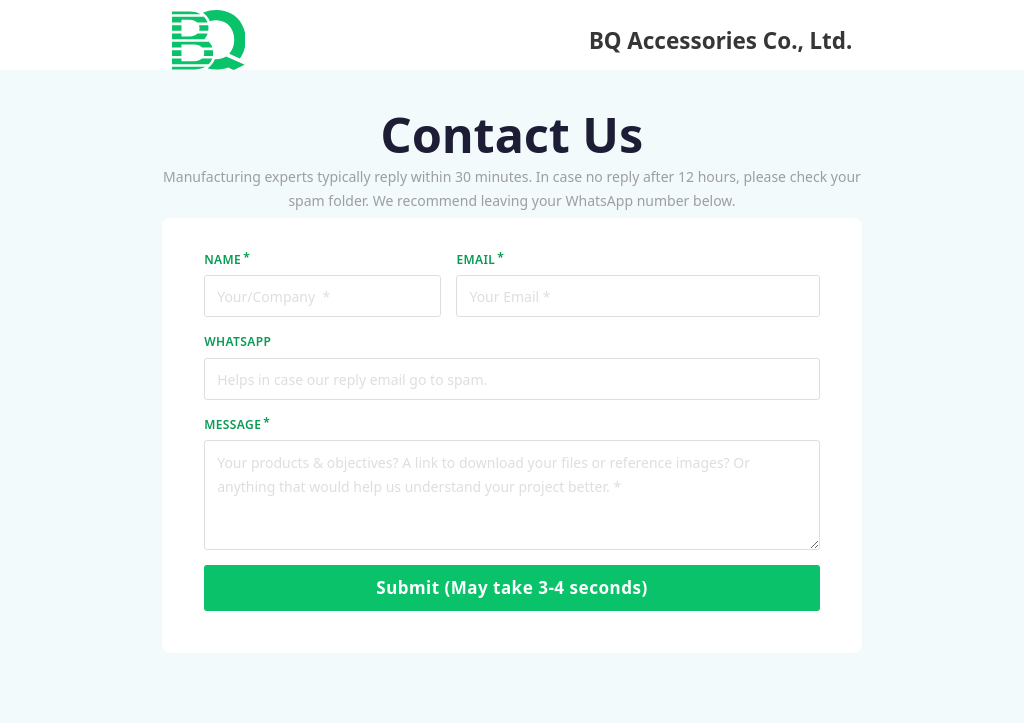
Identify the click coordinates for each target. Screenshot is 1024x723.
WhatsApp (237, 341)
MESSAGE (232, 424)
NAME (222, 259)
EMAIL (475, 259)
